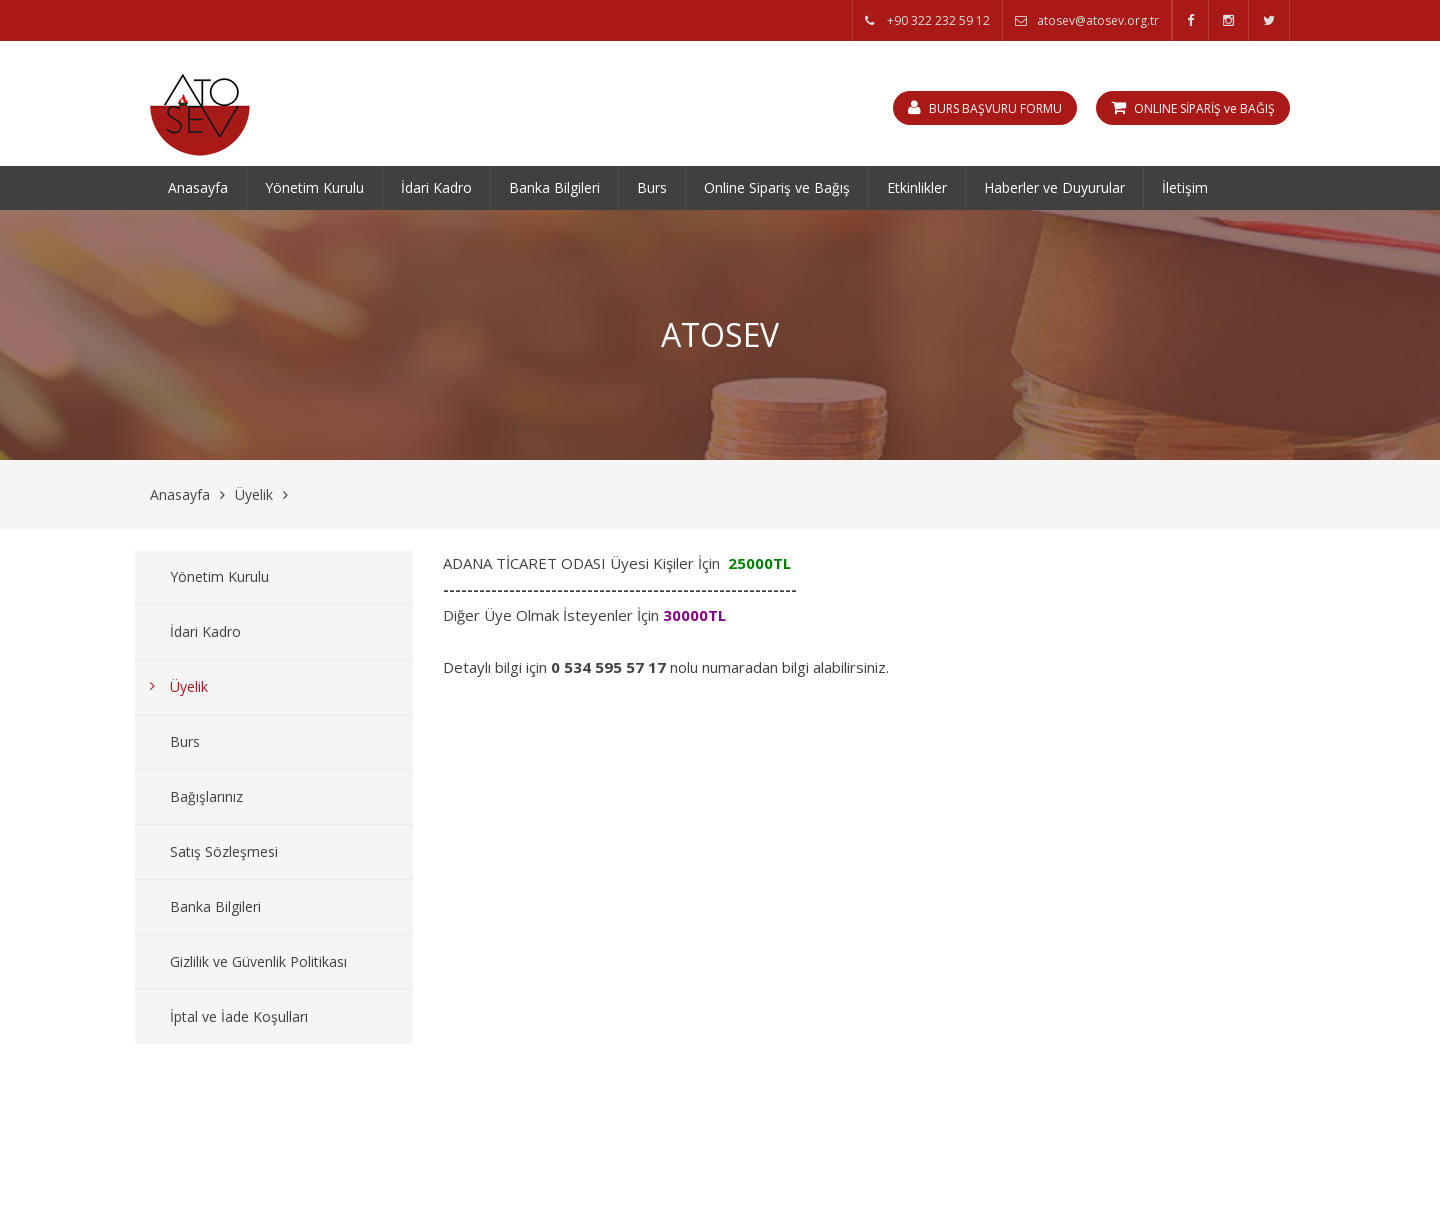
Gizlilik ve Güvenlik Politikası (258, 961)
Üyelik (254, 494)
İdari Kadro (436, 187)
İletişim (1185, 187)
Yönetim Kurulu (314, 187)
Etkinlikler (917, 187)
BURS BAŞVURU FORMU (985, 108)
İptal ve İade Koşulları (239, 1016)
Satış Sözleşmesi (224, 851)
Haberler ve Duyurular (1054, 187)
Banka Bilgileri (554, 187)
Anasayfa (198, 187)
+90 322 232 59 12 (927, 20)
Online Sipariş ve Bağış (777, 187)
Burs (652, 187)
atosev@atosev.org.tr (1087, 20)
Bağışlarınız (206, 796)
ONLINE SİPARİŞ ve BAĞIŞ (1193, 108)
